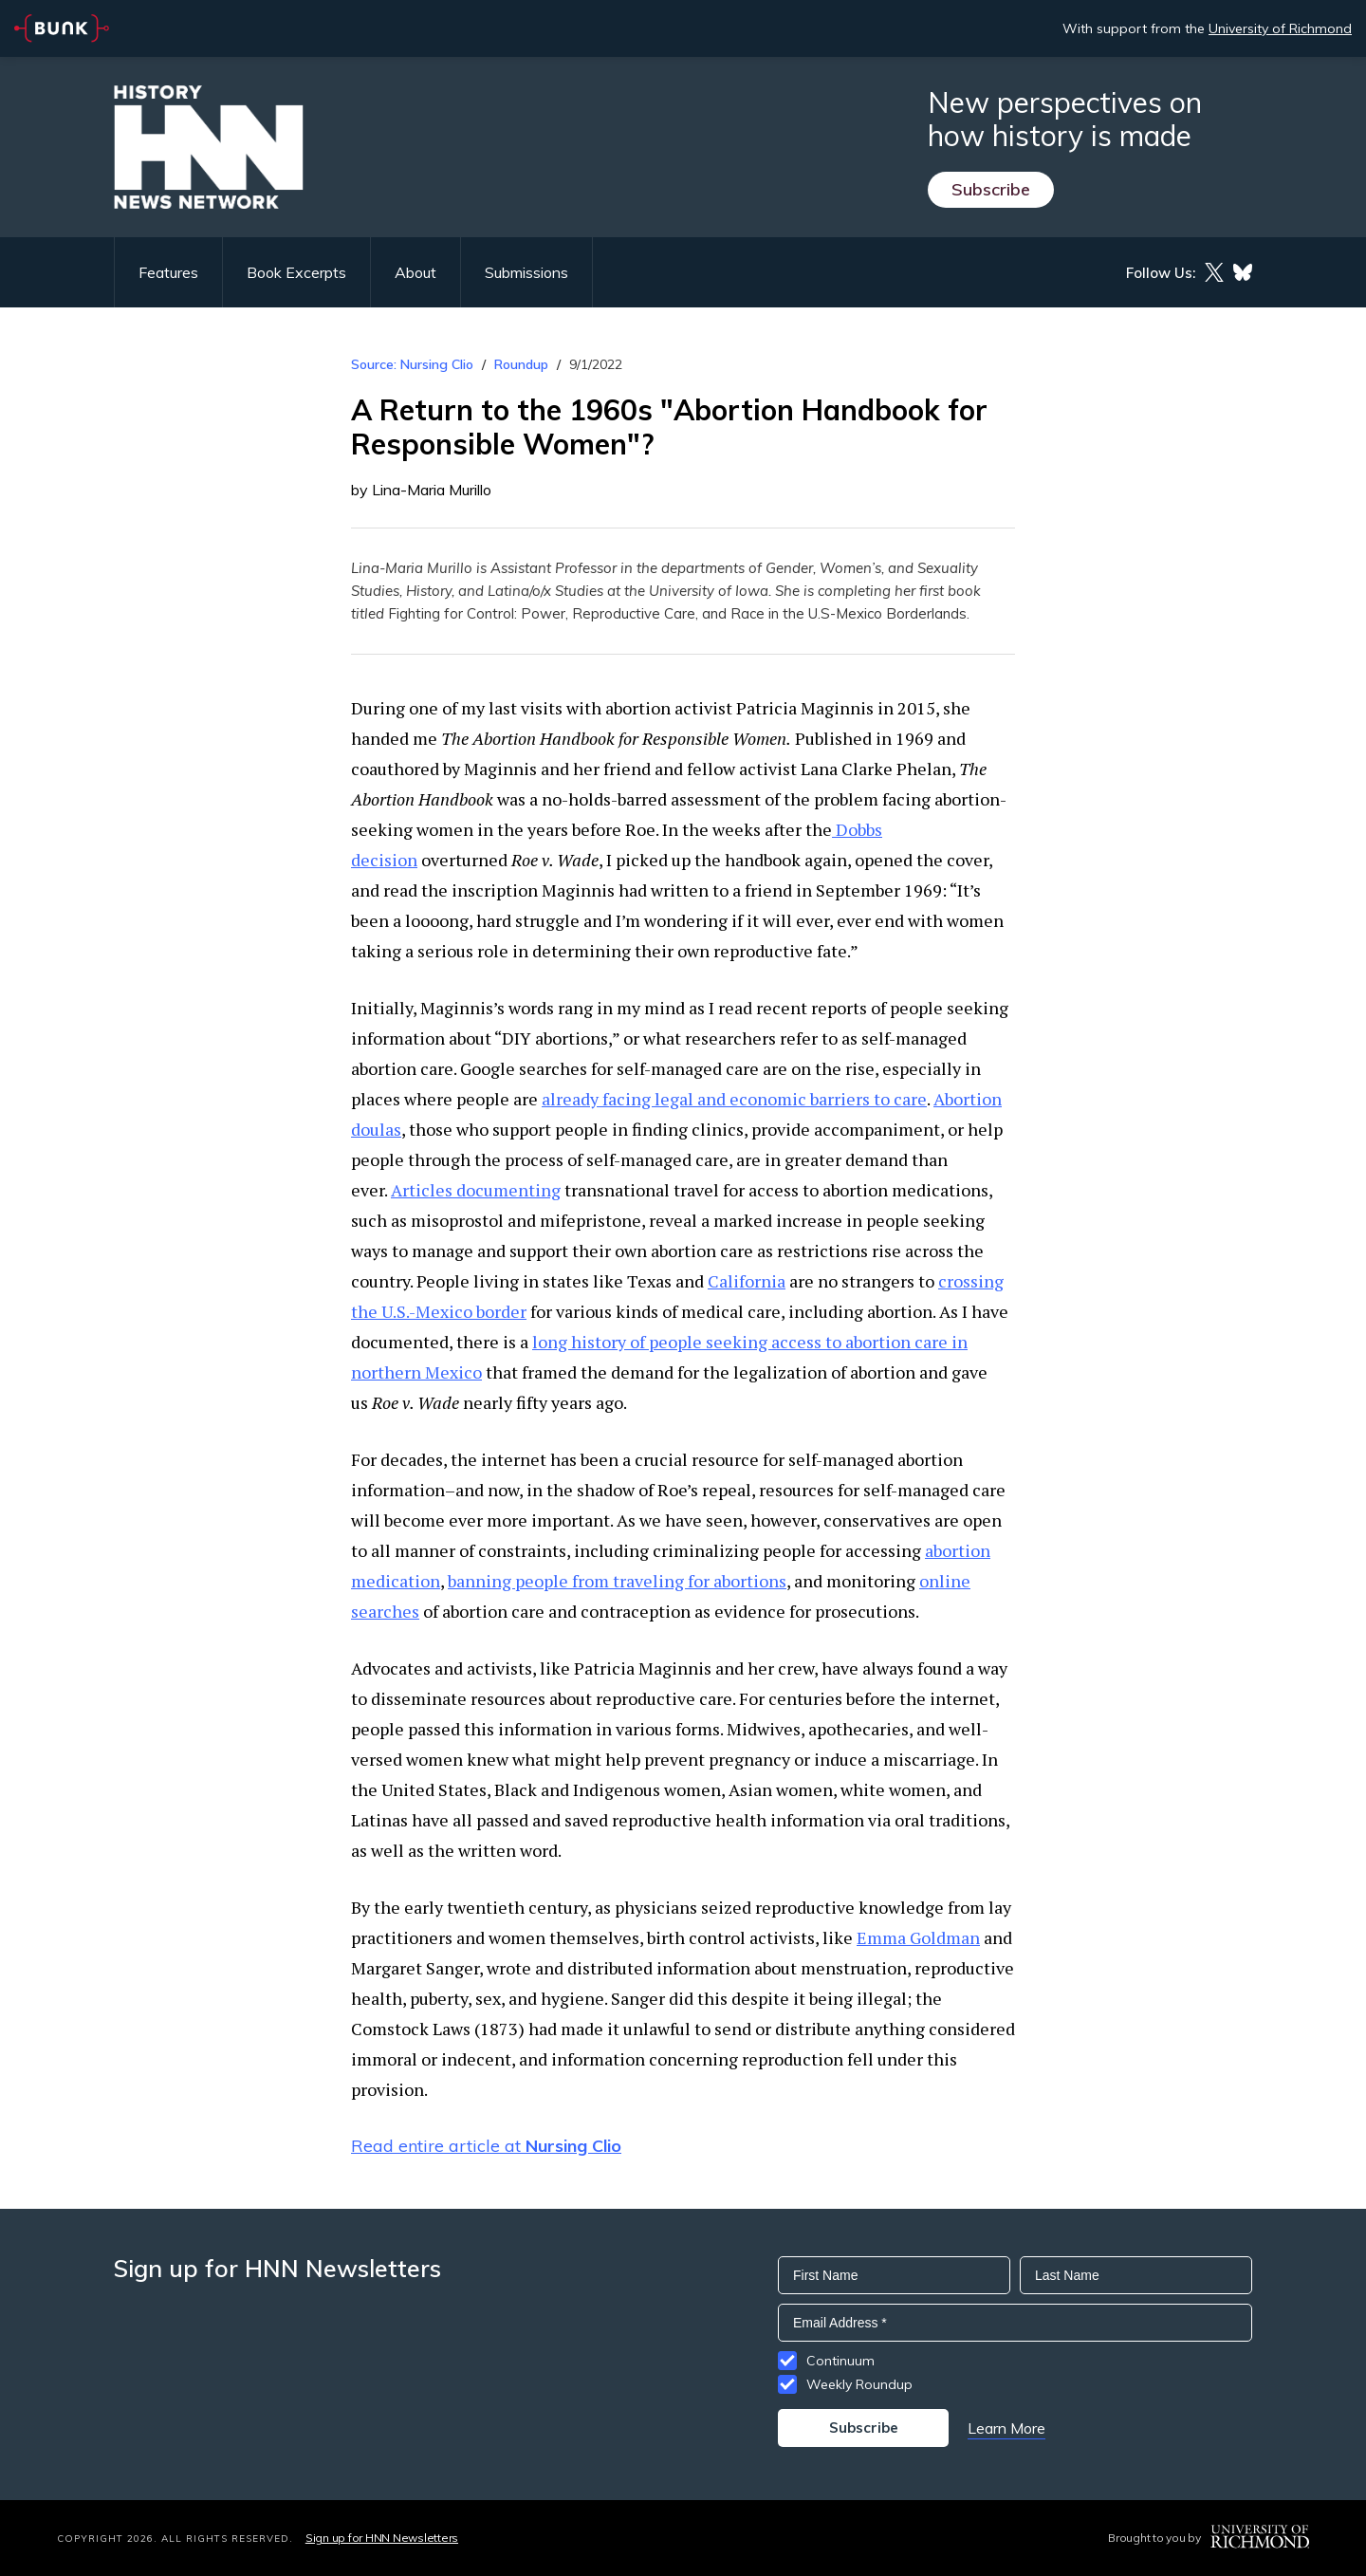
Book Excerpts (296, 272)
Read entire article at (486, 2146)
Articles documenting (476, 1189)
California (746, 1280)
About (415, 272)
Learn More (1006, 2427)
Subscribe (990, 189)
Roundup (521, 364)
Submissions (526, 272)
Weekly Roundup (859, 2384)
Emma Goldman (918, 1937)
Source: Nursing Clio (412, 364)
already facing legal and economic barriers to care (734, 1098)
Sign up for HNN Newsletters (381, 2537)
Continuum (840, 2360)
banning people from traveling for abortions (617, 1580)
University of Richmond (1280, 28)
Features (168, 272)
